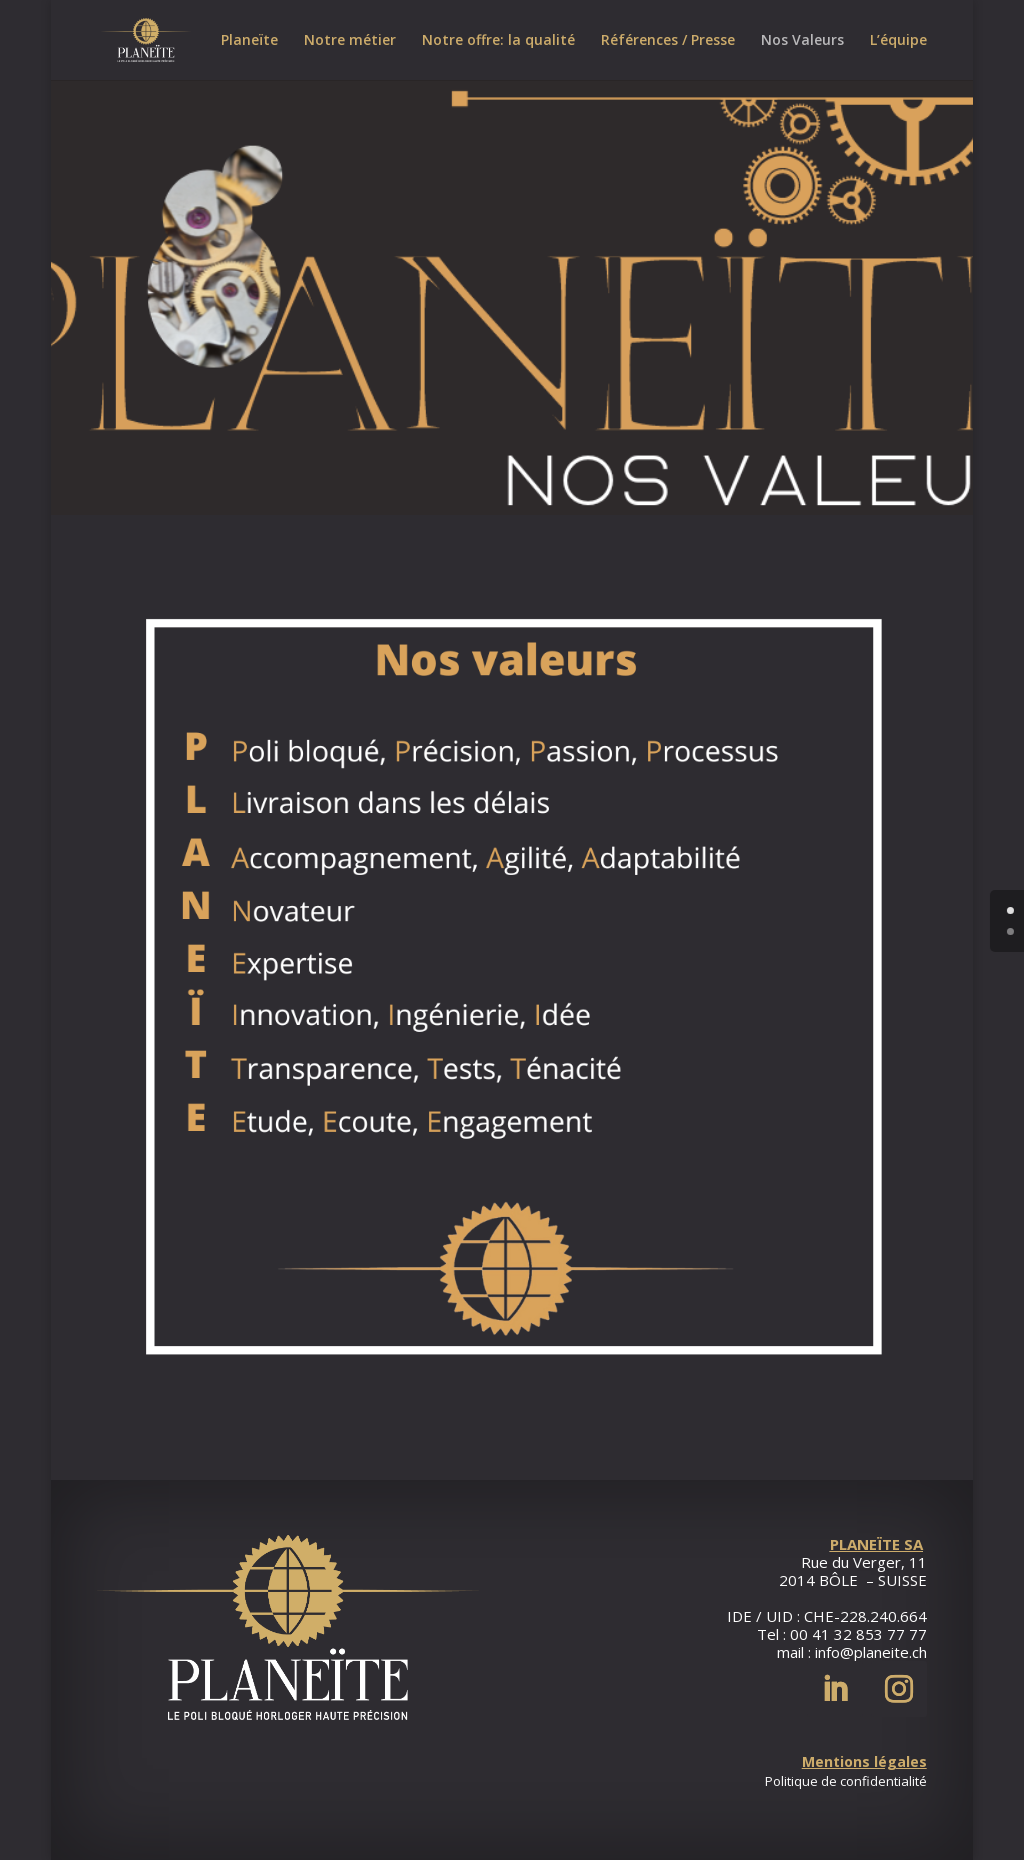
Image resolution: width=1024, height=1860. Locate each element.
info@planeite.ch (871, 1652)
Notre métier (350, 41)
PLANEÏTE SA (876, 1544)
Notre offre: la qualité (498, 41)
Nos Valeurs (802, 41)
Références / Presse (668, 41)
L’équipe (898, 41)
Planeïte (249, 41)
